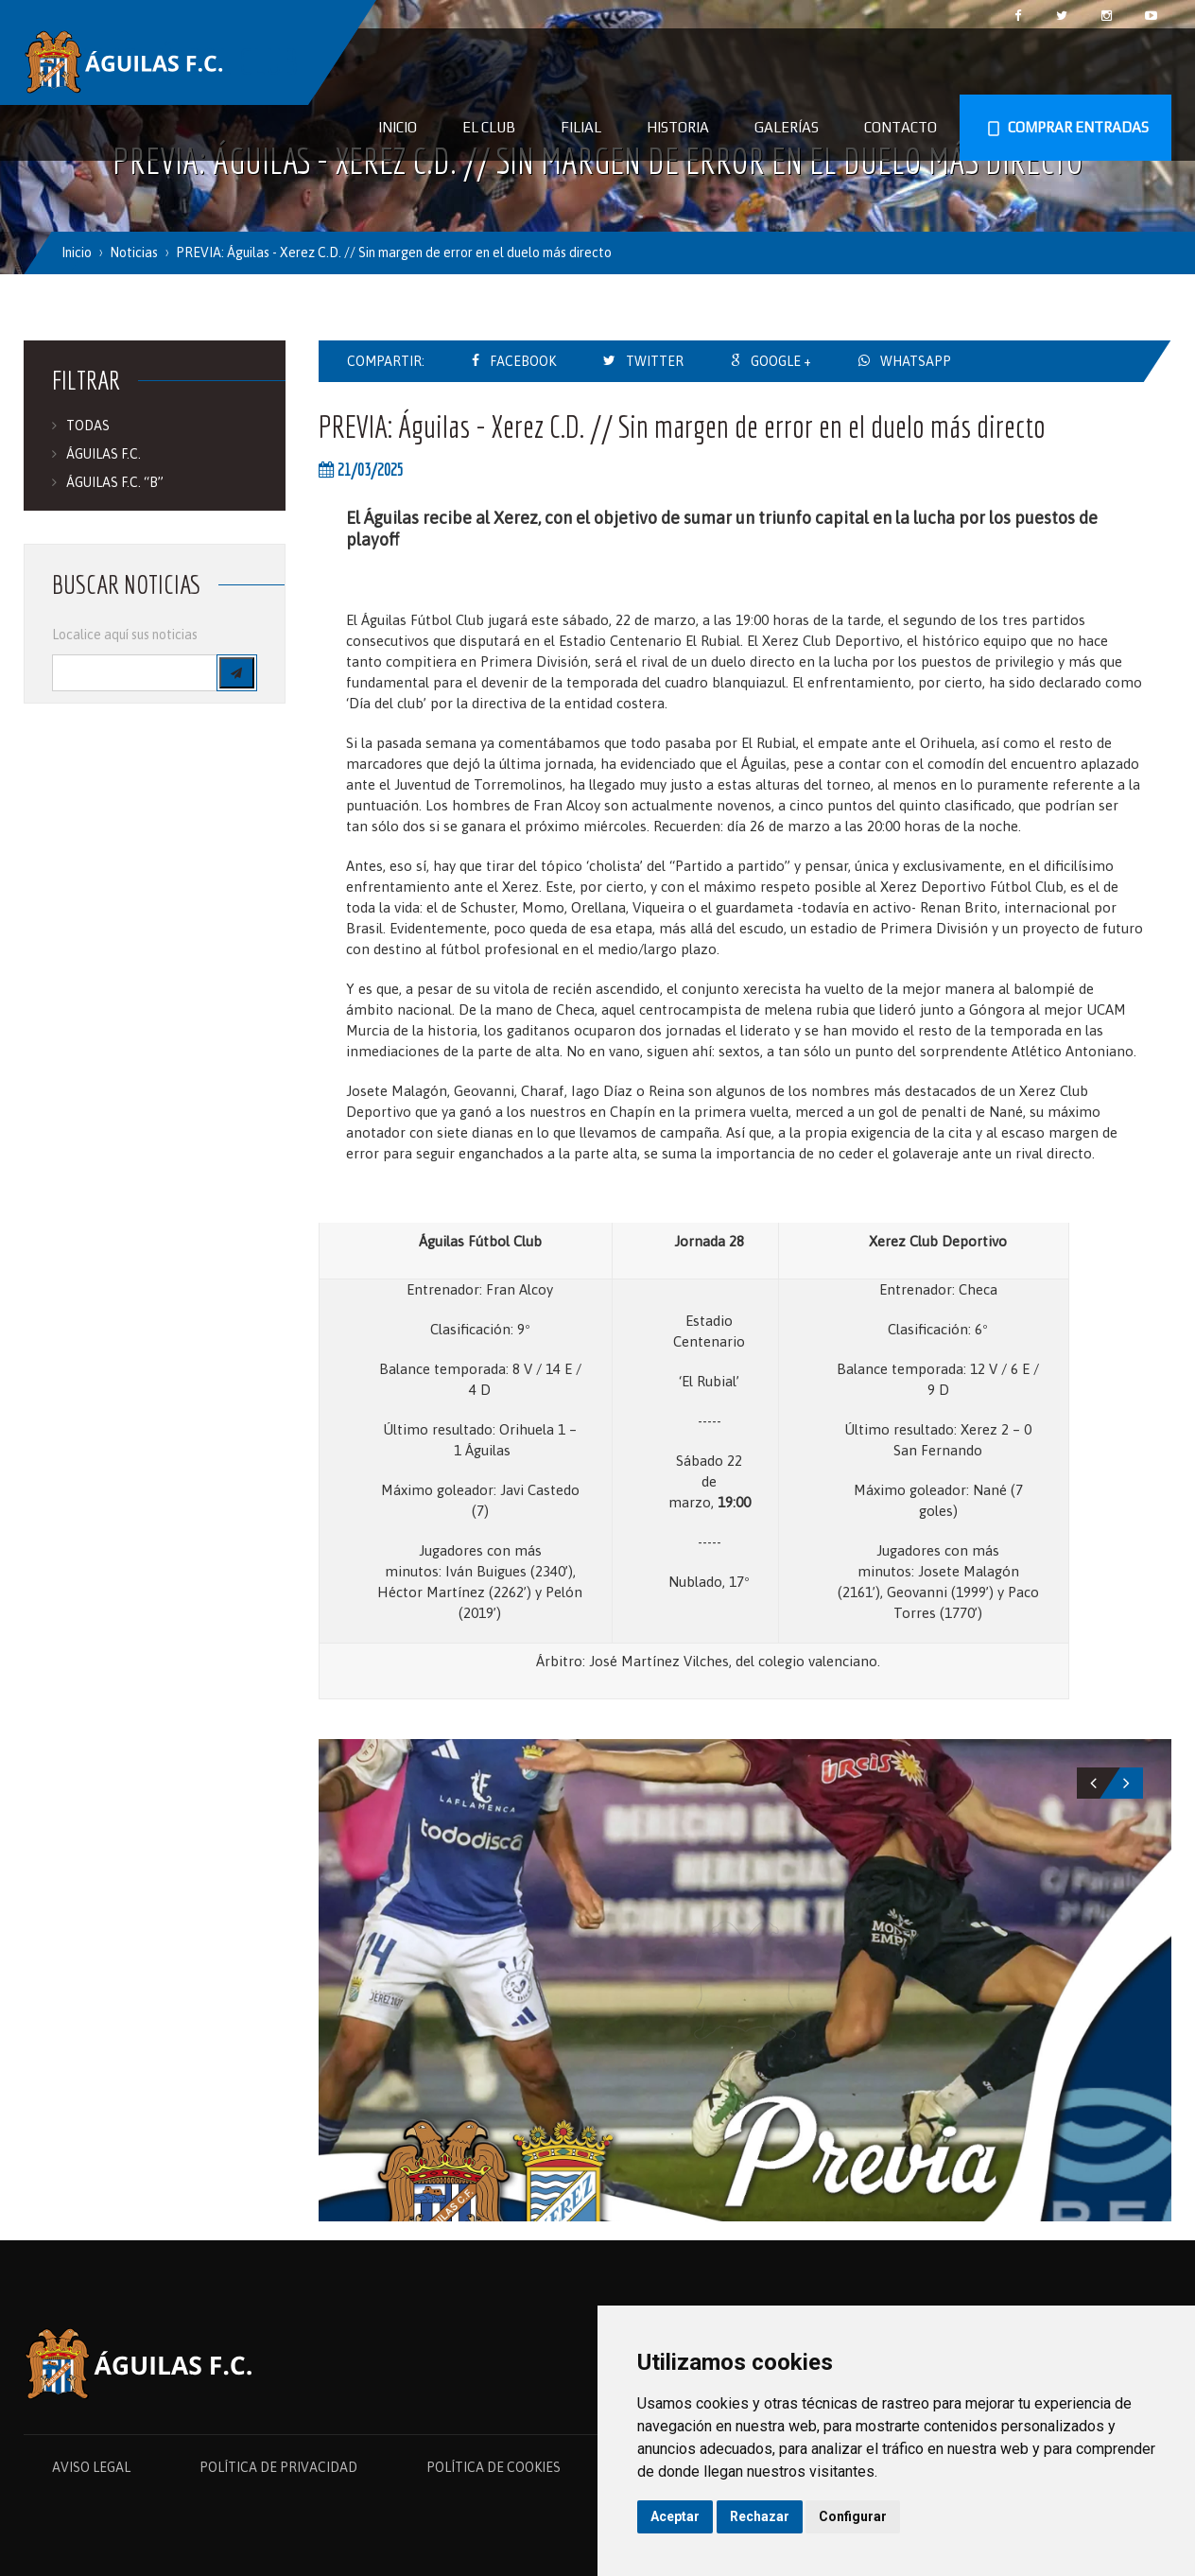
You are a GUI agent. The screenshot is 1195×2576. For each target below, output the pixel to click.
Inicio (397, 127)
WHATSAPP (915, 361)
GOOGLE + (781, 361)
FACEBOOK (523, 361)
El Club (488, 127)
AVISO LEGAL (91, 2467)
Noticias (134, 252)
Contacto (900, 127)
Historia (678, 127)
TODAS (88, 425)
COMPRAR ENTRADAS (1065, 128)
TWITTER (655, 361)
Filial (581, 127)
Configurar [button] (853, 2516)
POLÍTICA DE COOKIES (493, 2467)
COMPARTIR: (385, 361)
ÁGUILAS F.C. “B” (115, 482)
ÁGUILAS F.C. (103, 453)
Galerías (786, 127)
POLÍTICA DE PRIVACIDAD (278, 2467)
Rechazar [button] (759, 2516)
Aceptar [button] (675, 2516)
